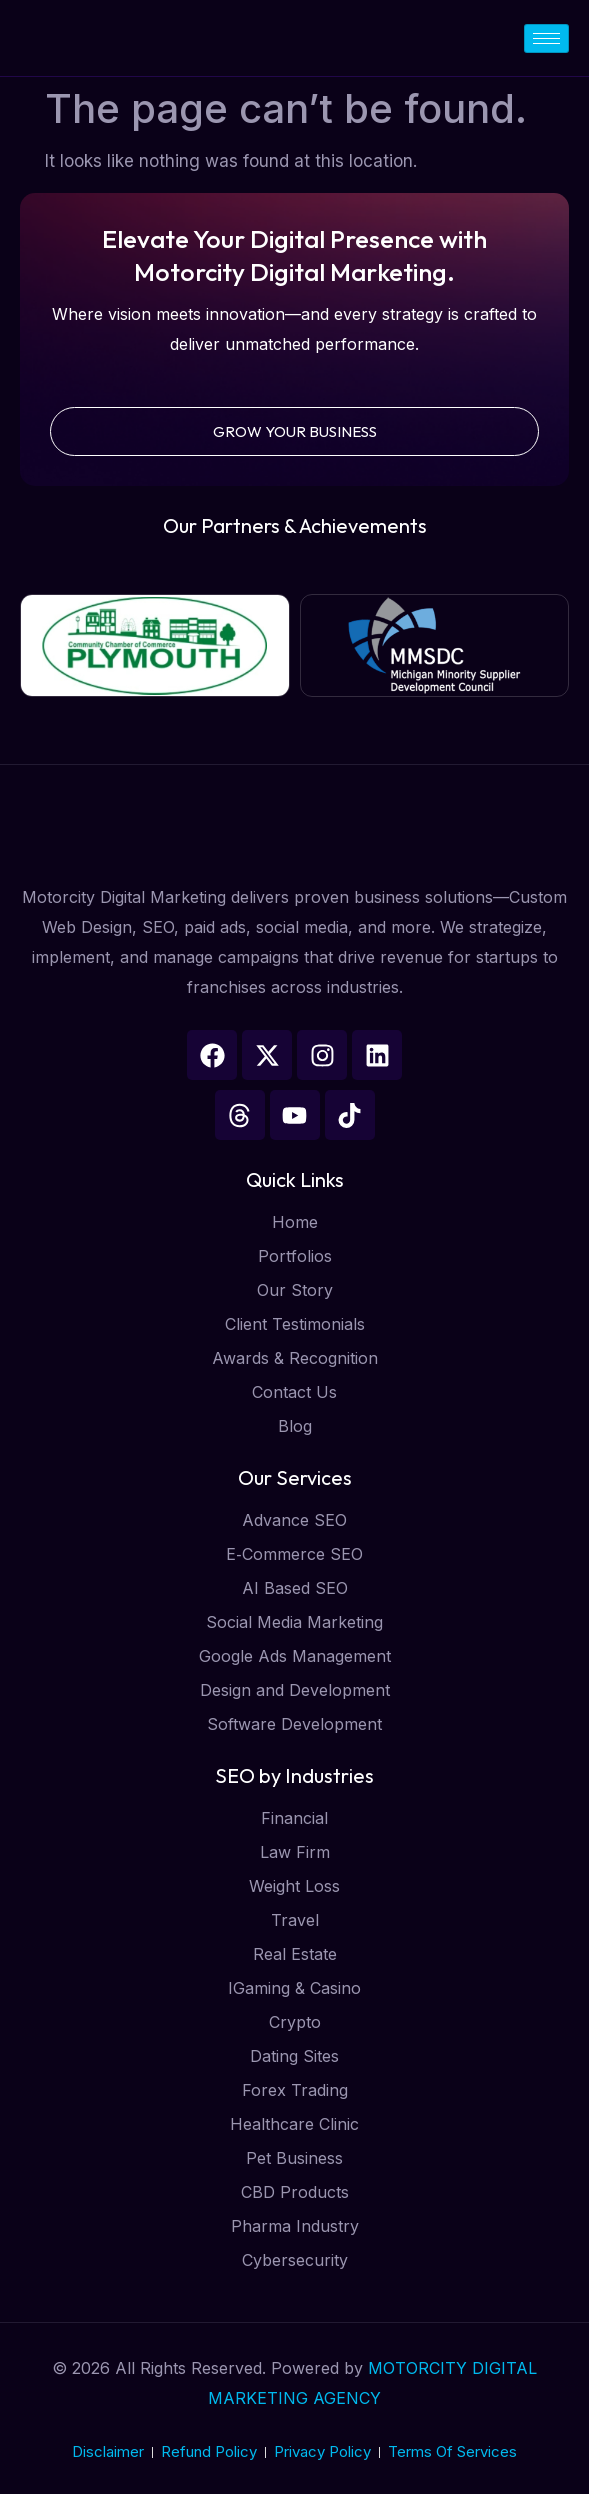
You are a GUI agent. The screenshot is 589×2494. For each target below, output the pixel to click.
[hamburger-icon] (546, 38)
